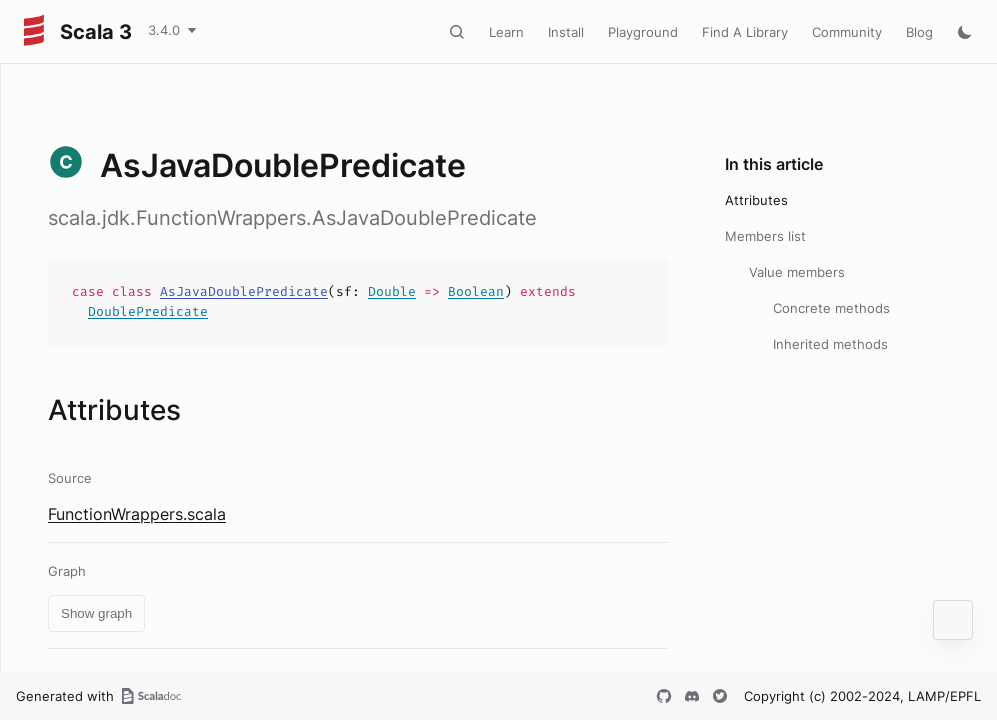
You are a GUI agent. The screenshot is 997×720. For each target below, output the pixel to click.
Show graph (96, 613)
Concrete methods (831, 308)
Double (392, 291)
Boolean (476, 291)
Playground (643, 32)
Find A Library (745, 32)
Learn (506, 32)
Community (847, 32)
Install (566, 32)
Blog (919, 32)
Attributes (756, 200)
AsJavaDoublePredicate (244, 291)
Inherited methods (830, 344)
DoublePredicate (148, 311)
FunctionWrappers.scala (137, 514)
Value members (797, 272)
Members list (765, 236)
